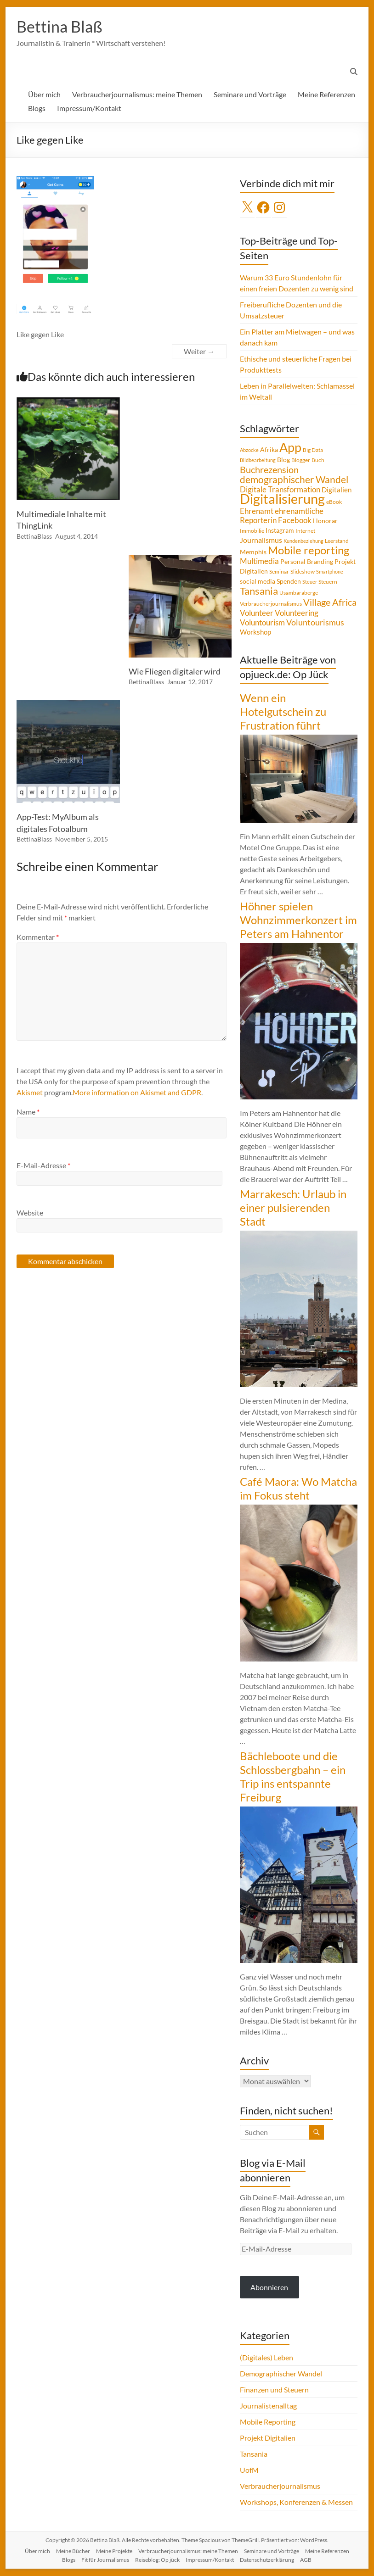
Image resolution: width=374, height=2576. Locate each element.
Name (28, 1112)
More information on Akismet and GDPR (137, 1092)
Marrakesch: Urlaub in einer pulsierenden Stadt (293, 1208)
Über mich (44, 94)
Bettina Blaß (61, 27)
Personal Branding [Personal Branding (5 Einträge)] (306, 562)
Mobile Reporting (267, 2422)
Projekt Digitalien (267, 2438)
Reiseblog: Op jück (157, 2560)
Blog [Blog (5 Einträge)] (283, 460)
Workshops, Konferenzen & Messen (296, 2502)
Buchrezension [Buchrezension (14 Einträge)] (269, 469)
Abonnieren (269, 2287)
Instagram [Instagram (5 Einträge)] (280, 531)
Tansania (253, 2454)
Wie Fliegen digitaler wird (175, 672)
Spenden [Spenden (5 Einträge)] (289, 581)
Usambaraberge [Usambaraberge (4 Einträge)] (298, 593)
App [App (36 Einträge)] (290, 447)
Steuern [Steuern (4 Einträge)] (327, 582)
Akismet (30, 1092)
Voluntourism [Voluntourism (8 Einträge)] (262, 623)
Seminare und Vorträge (250, 94)
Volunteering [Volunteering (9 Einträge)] (296, 613)
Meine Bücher (73, 2551)
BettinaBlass (34, 537)
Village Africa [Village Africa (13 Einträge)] (330, 602)
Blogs (36, 108)
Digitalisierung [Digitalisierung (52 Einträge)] (282, 499)
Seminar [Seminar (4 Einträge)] (279, 572)
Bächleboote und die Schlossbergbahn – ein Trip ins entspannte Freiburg (293, 1777)
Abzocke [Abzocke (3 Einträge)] (249, 450)
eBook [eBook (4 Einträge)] (334, 502)
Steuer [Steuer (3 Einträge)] (309, 582)
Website (30, 1213)
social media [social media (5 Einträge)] (257, 581)
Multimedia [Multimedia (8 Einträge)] (259, 561)
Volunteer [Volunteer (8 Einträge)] (256, 613)
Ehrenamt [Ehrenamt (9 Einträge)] (256, 511)
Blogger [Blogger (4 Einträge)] (300, 460)
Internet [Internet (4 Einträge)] (305, 531)
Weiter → (199, 351)
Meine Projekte (114, 2551)
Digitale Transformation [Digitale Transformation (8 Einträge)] (280, 490)
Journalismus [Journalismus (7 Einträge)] (261, 540)
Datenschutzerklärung (267, 2560)
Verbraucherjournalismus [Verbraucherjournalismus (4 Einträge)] (271, 604)
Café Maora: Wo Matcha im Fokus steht (298, 1488)
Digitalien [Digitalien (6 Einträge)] (336, 490)
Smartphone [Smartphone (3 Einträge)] (329, 572)
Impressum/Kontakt (89, 108)
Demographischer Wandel (281, 2374)
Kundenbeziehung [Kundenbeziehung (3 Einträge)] (303, 541)
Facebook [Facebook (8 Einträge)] (295, 520)
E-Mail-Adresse (43, 1165)
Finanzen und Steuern (274, 2390)
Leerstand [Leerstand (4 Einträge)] (337, 541)
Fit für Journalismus (105, 2560)
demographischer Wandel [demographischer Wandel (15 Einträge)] (294, 479)
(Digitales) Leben (266, 2357)
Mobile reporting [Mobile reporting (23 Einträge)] (308, 550)
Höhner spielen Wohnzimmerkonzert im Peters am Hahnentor (298, 920)
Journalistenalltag (268, 2406)
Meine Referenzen (326, 94)
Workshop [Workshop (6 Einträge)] (255, 632)
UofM (249, 2470)
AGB (306, 2560)
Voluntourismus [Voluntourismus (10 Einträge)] (315, 623)
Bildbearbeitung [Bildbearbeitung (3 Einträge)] (258, 460)
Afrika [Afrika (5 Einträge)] (269, 450)
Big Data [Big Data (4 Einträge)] (313, 450)
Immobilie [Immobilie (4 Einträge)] (252, 531)
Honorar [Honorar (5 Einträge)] (325, 521)
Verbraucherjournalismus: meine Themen (137, 94)
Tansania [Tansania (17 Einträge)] (259, 591)
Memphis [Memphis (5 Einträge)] (253, 552)
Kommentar (38, 937)
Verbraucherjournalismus (280, 2486)
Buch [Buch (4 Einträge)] (318, 460)
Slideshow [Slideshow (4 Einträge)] (302, 572)
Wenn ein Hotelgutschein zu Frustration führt (283, 711)
